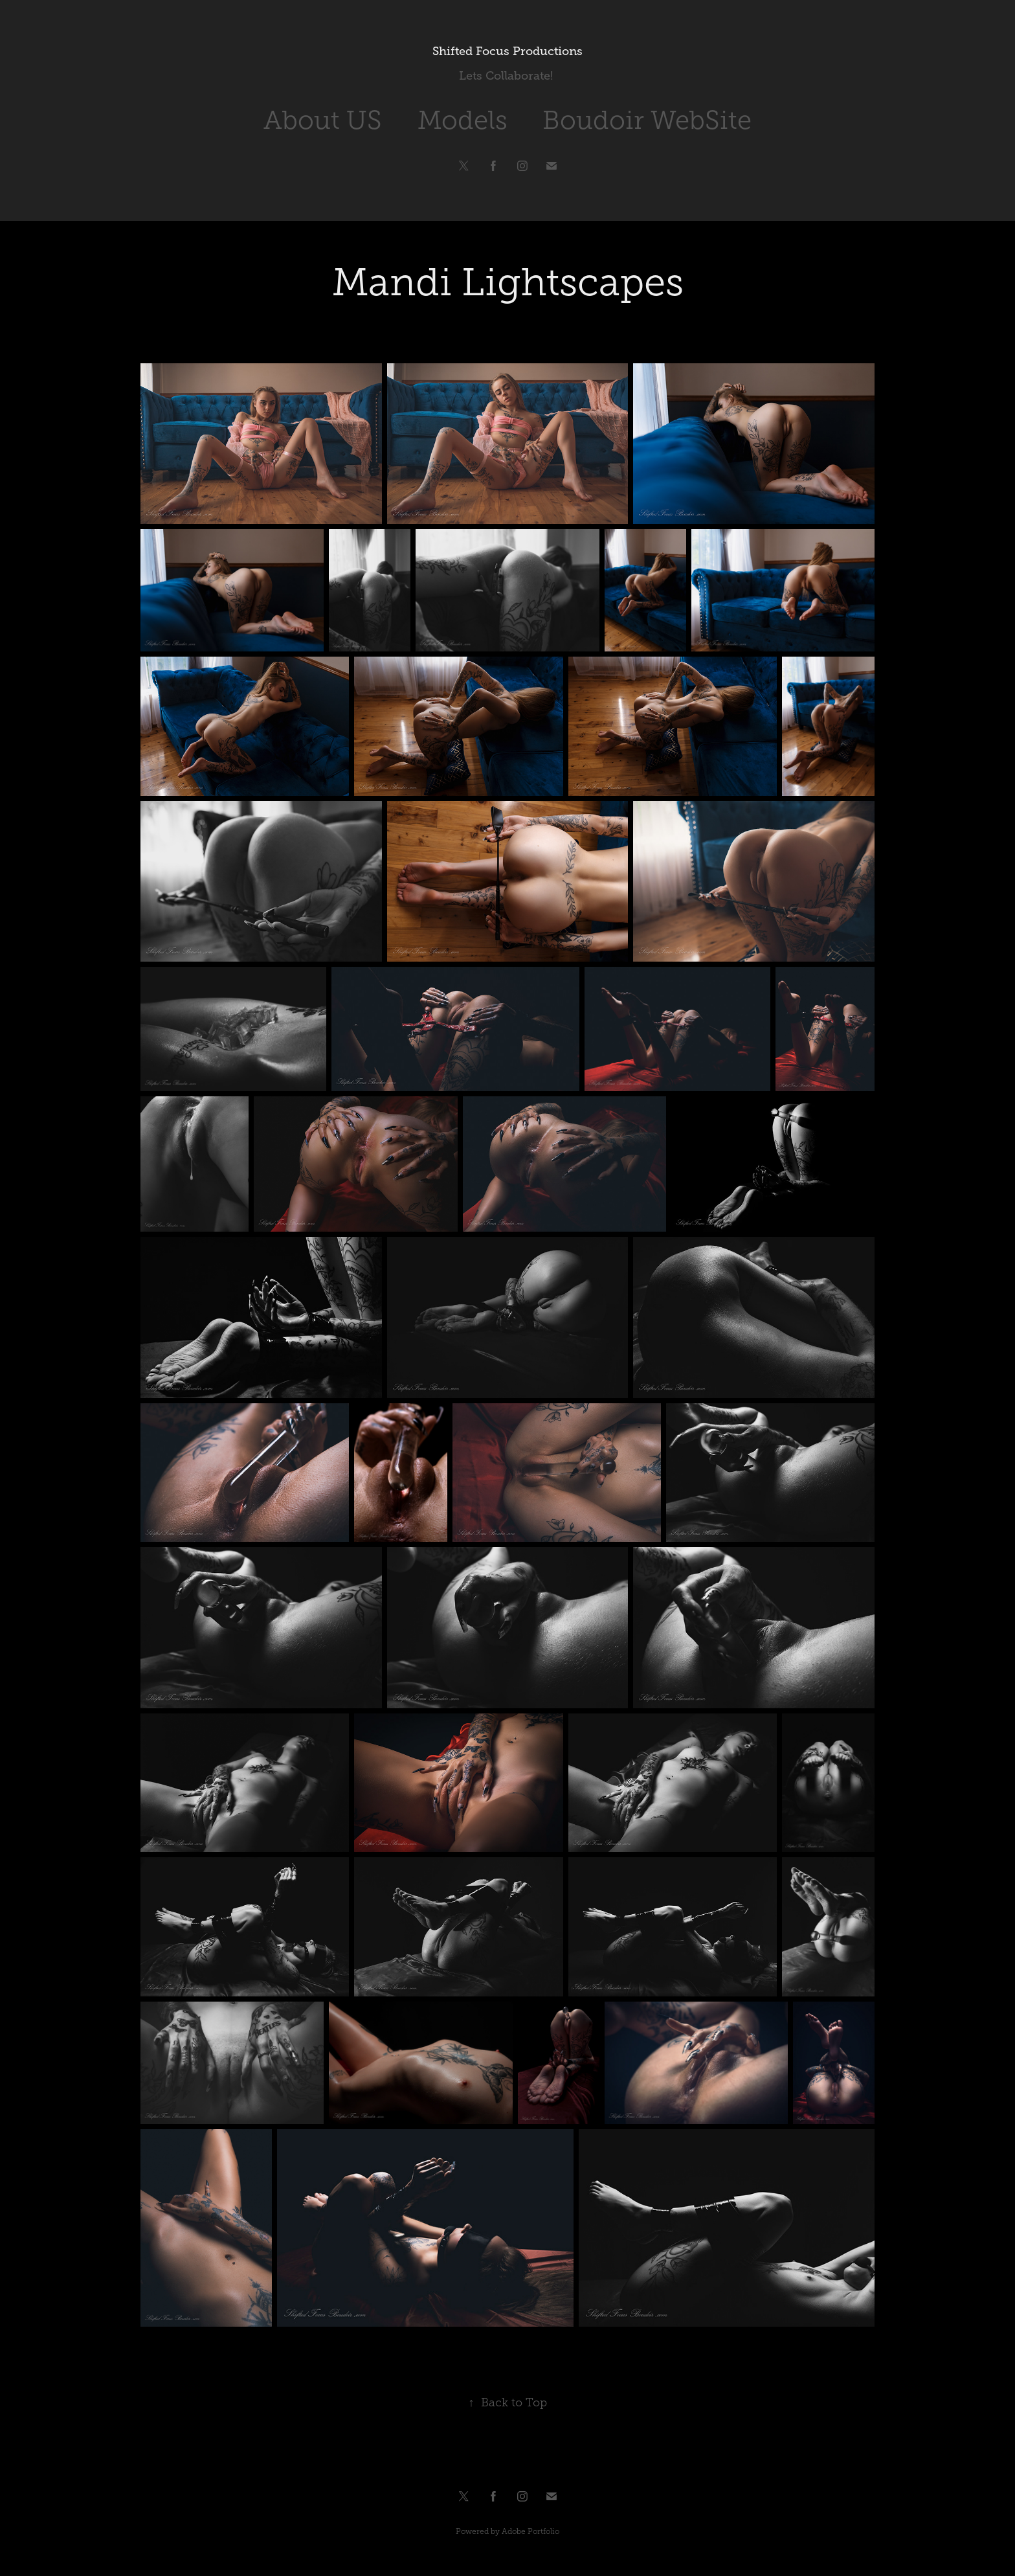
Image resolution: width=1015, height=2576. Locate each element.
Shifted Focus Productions (507, 51)
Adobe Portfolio (530, 2531)
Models (463, 120)
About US (322, 120)
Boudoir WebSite (647, 120)
